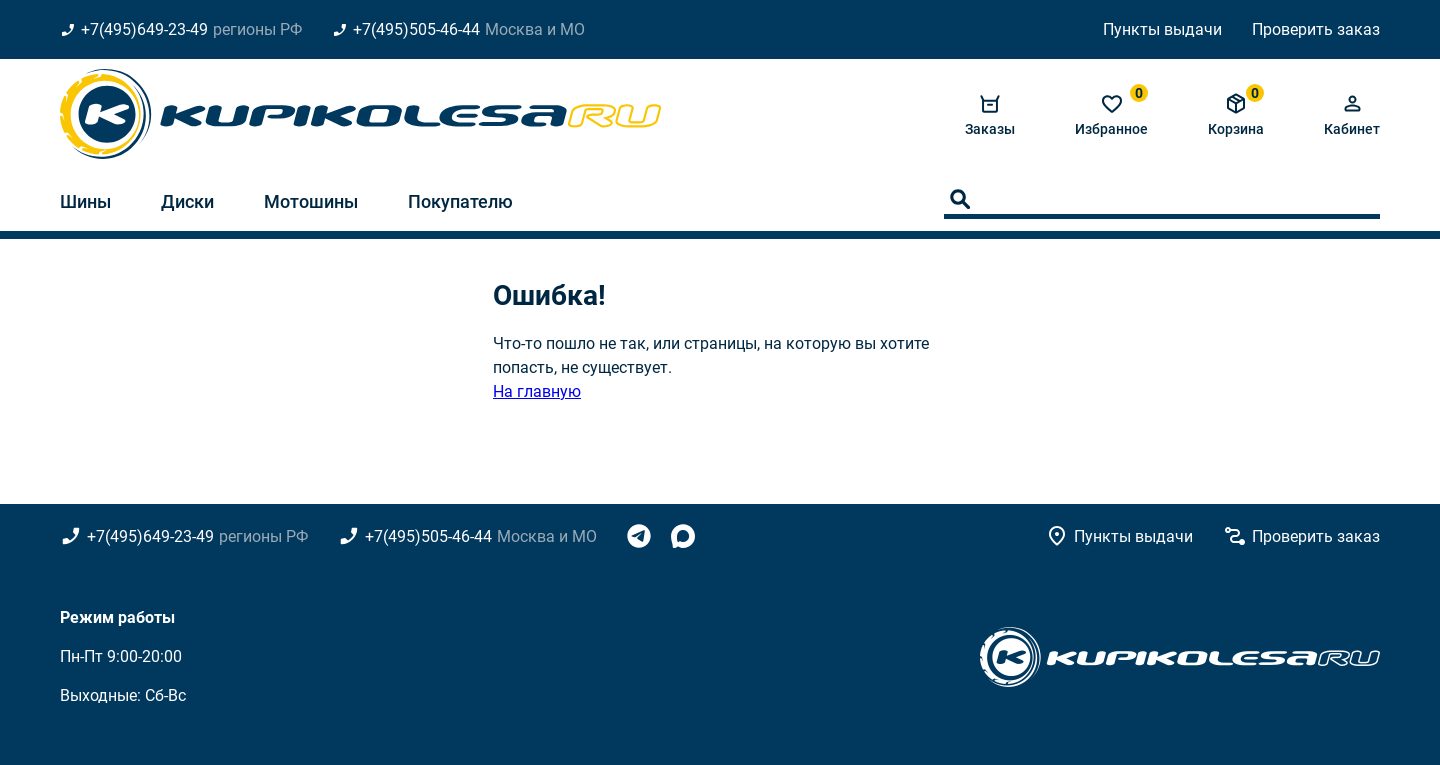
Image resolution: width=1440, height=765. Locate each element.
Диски (187, 201)
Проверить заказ (1316, 29)
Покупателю (460, 201)
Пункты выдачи (1162, 29)
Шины (85, 201)
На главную (537, 391)
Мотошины (311, 201)
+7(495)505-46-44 (416, 29)
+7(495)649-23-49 (144, 29)
